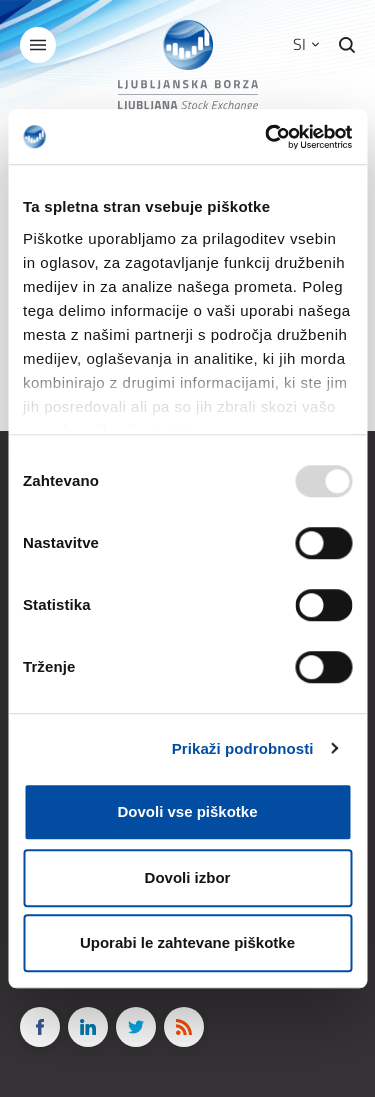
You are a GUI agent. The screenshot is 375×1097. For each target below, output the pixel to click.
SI (306, 44)
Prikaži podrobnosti (243, 748)
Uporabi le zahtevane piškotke (187, 942)
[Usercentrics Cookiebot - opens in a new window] (267, 137)
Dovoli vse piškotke (187, 811)
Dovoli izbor (188, 877)
